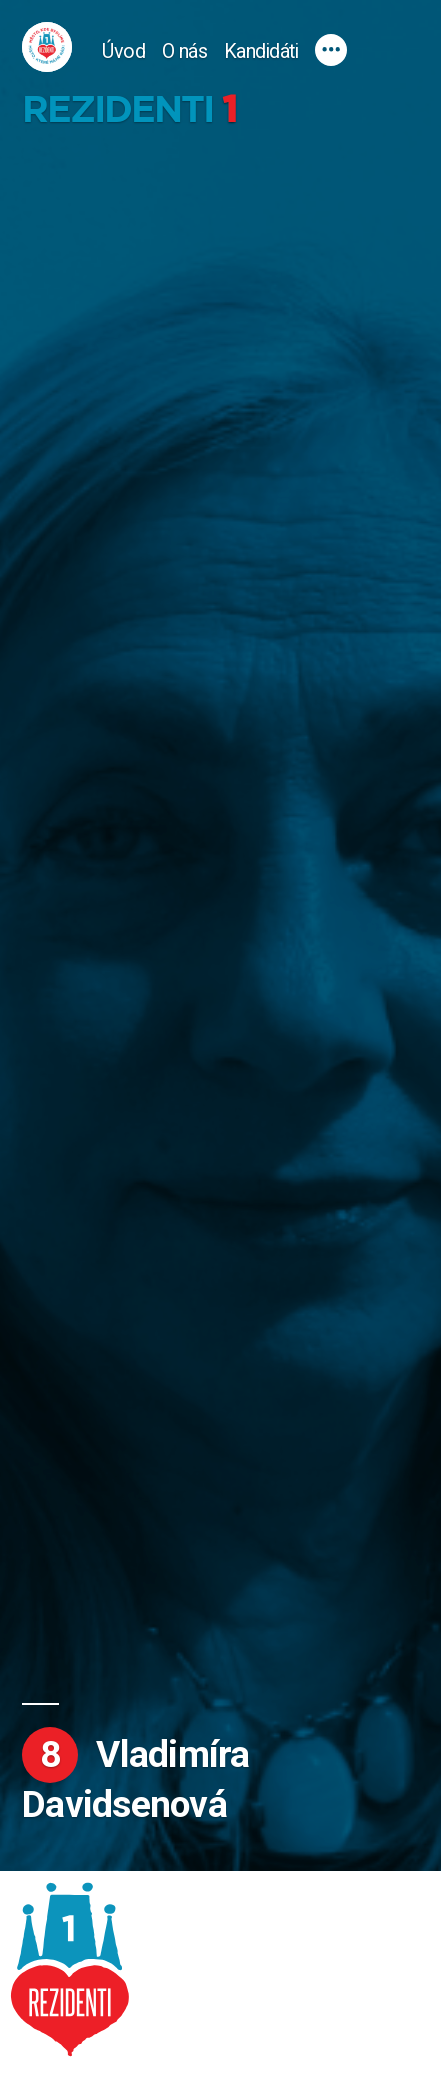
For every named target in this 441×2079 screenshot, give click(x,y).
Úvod (123, 51)
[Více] (331, 50)
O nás (185, 51)
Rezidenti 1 (129, 109)
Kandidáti (261, 51)
